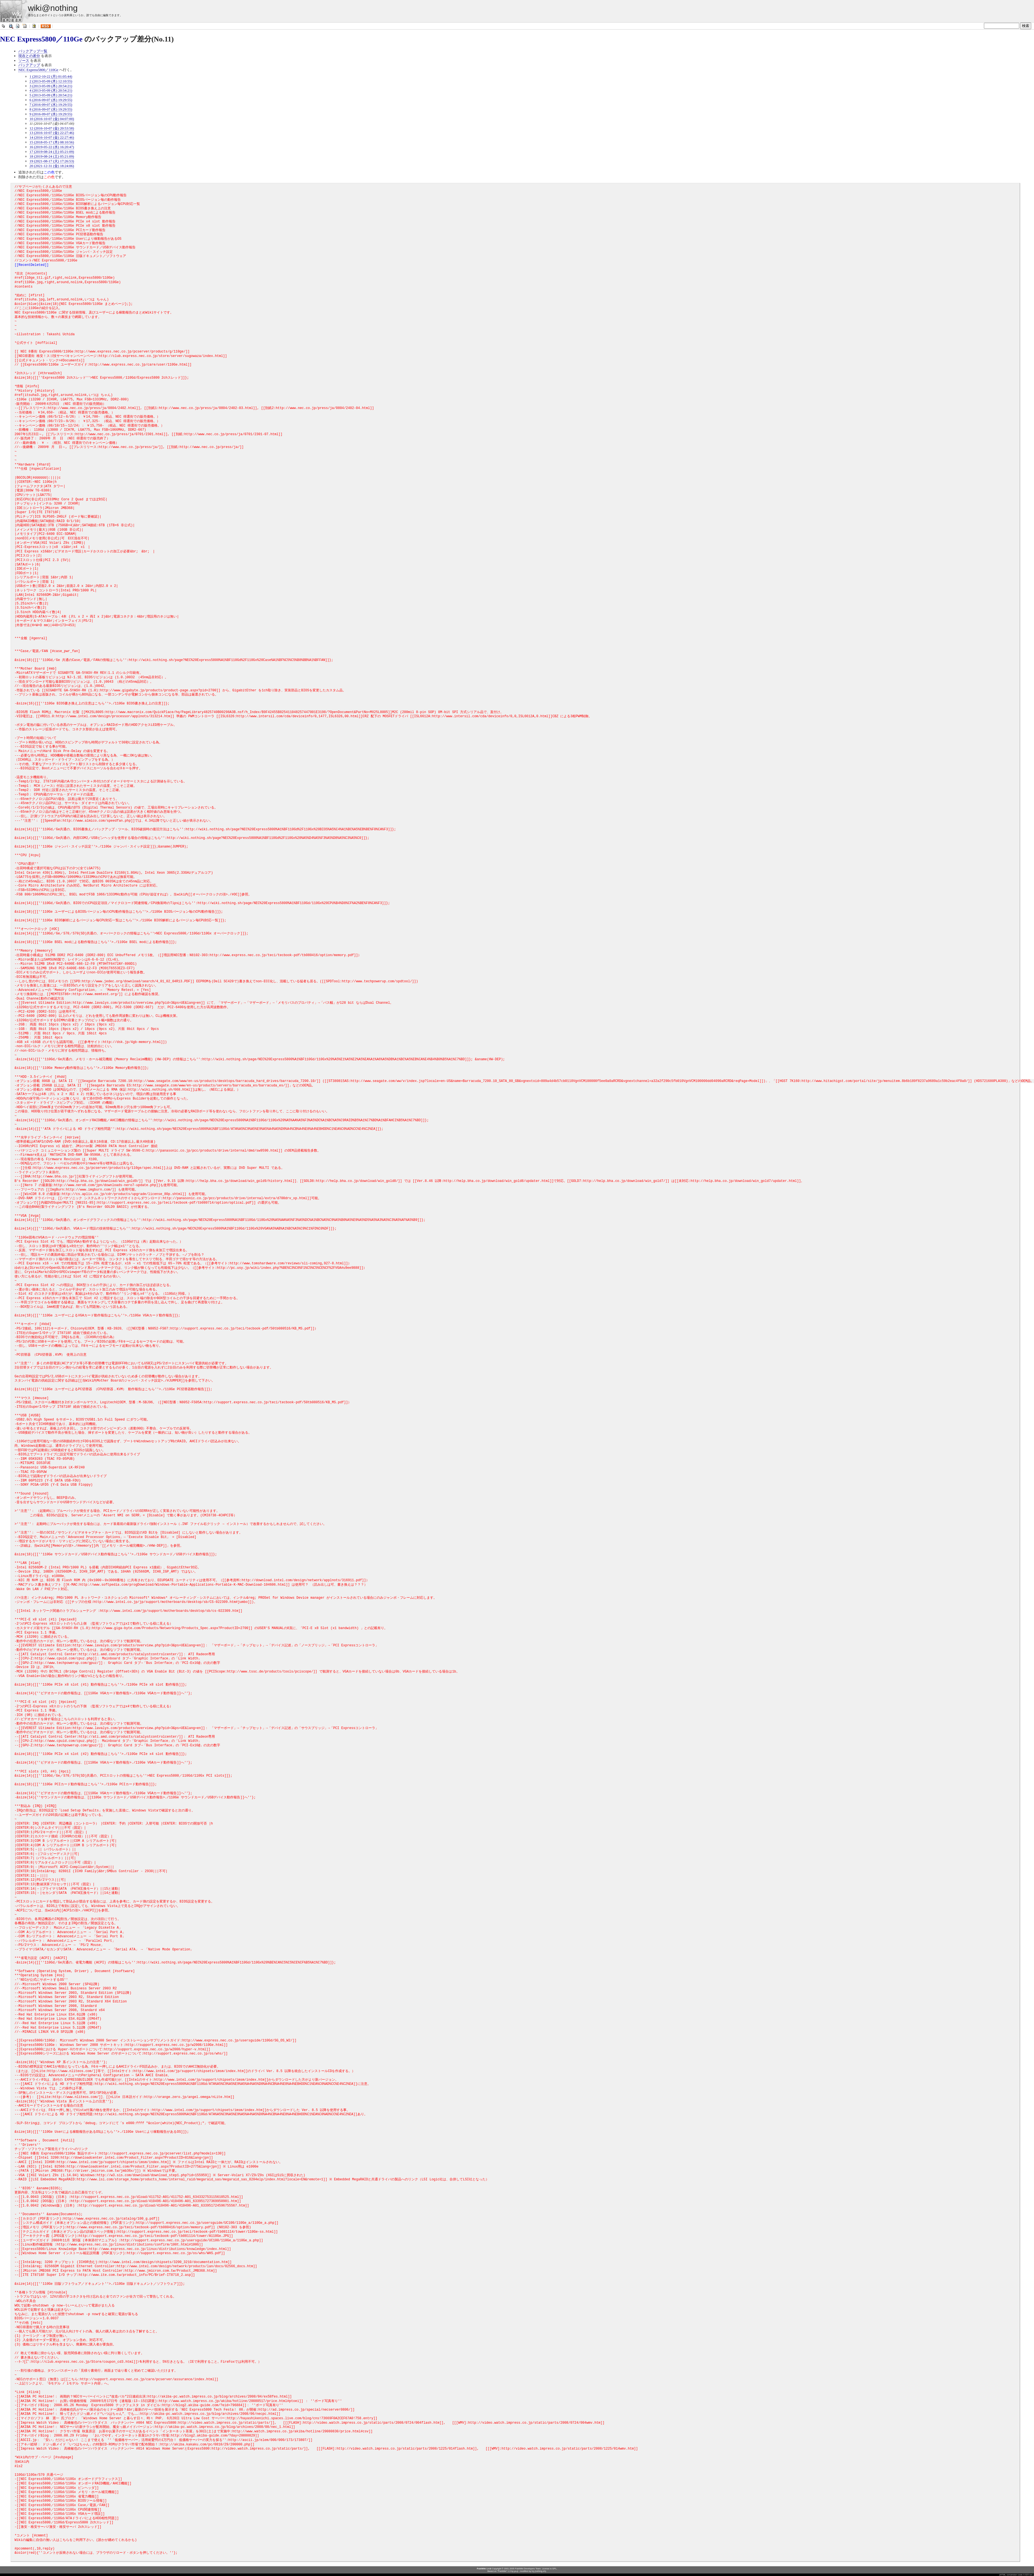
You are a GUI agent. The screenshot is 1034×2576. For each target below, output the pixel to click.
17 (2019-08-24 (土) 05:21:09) (52, 152)
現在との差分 (29, 56)
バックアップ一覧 (32, 51)
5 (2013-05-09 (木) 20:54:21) (51, 95)
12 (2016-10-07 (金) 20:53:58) (52, 128)
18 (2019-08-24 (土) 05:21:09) (52, 156)
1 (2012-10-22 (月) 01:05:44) (51, 76)
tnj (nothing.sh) (539, 2571)
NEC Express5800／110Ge (41, 39)
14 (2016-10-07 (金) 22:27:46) (52, 137)
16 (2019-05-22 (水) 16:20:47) (52, 147)
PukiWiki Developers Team (528, 2568)
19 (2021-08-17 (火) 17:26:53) (52, 161)
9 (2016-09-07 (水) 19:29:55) (51, 114)
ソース (23, 60)
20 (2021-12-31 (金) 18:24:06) (52, 166)
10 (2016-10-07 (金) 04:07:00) (52, 119)
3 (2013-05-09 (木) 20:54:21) (51, 86)
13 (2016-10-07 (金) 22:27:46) (52, 133)
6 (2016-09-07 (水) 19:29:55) (51, 100)
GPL (554, 2568)
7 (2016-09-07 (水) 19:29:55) (51, 104)
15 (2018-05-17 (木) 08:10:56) (52, 142)
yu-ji (516, 2571)
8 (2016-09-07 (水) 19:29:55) (51, 109)
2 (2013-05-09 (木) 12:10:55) (51, 81)
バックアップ (29, 65)
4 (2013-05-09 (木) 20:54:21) (51, 90)
